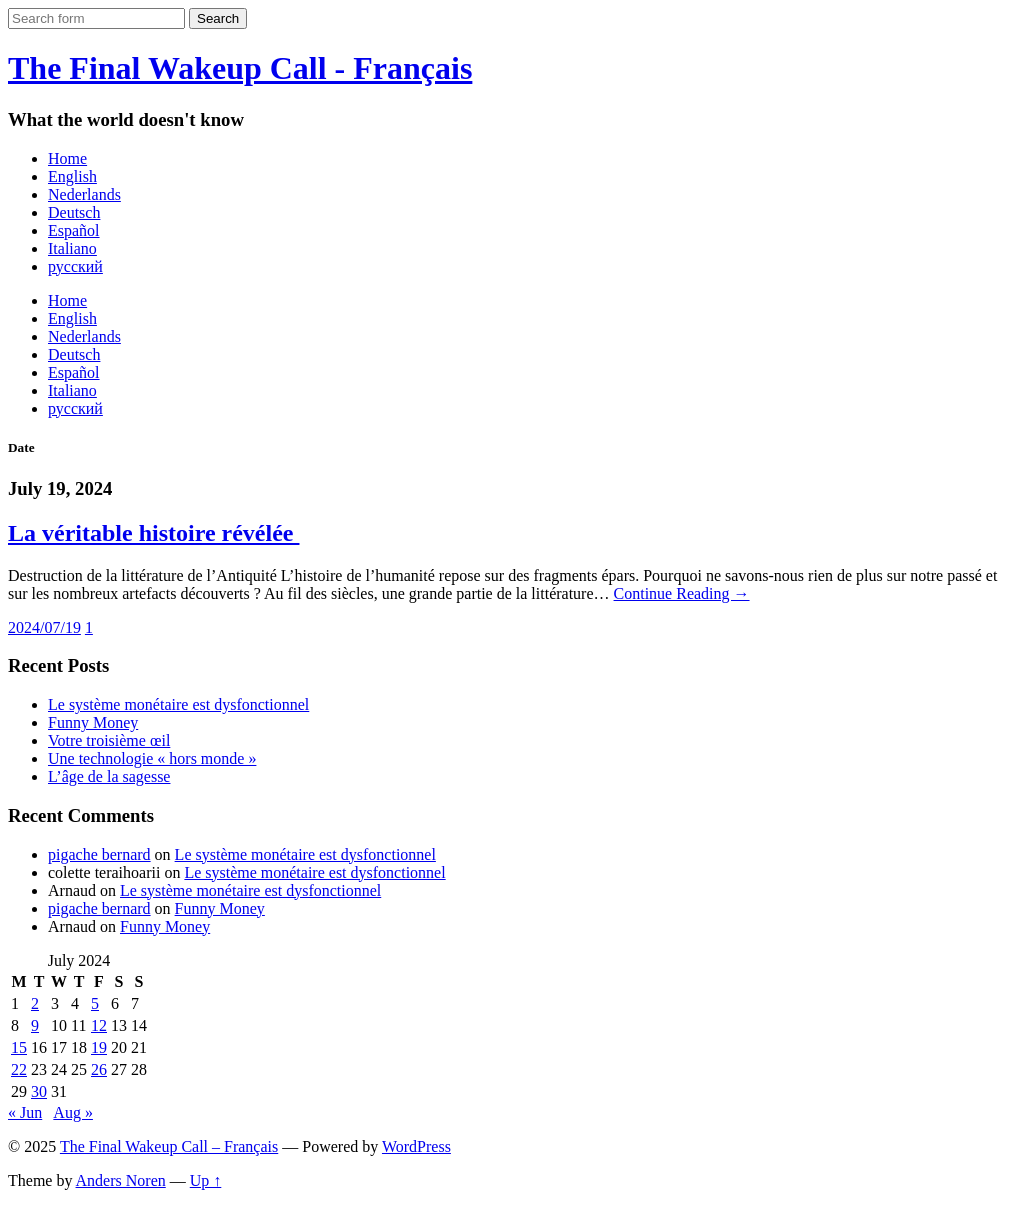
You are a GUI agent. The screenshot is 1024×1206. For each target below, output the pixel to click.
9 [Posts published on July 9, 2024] (35, 1025)
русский (75, 266)
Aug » (73, 1112)
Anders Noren (121, 1180)
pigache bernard (99, 854)
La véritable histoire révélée (153, 533)
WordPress (416, 1146)
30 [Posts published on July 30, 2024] (39, 1091)
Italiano (72, 248)
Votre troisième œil (109, 740)
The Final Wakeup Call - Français (240, 68)
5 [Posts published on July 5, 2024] (95, 1003)
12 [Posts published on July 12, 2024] (99, 1025)
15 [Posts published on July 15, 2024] (19, 1047)
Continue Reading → (682, 593)
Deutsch (74, 212)
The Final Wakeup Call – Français (169, 1146)
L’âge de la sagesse (109, 776)
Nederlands (84, 194)
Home (67, 158)
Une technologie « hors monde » (152, 758)
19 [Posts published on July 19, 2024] (99, 1047)
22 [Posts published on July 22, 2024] (19, 1069)
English (72, 176)
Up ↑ (206, 1180)
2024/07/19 (44, 627)
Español (74, 230)
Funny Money (93, 722)
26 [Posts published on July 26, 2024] (99, 1069)
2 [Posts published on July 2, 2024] (35, 1003)
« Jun (25, 1112)
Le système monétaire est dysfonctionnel (178, 704)
